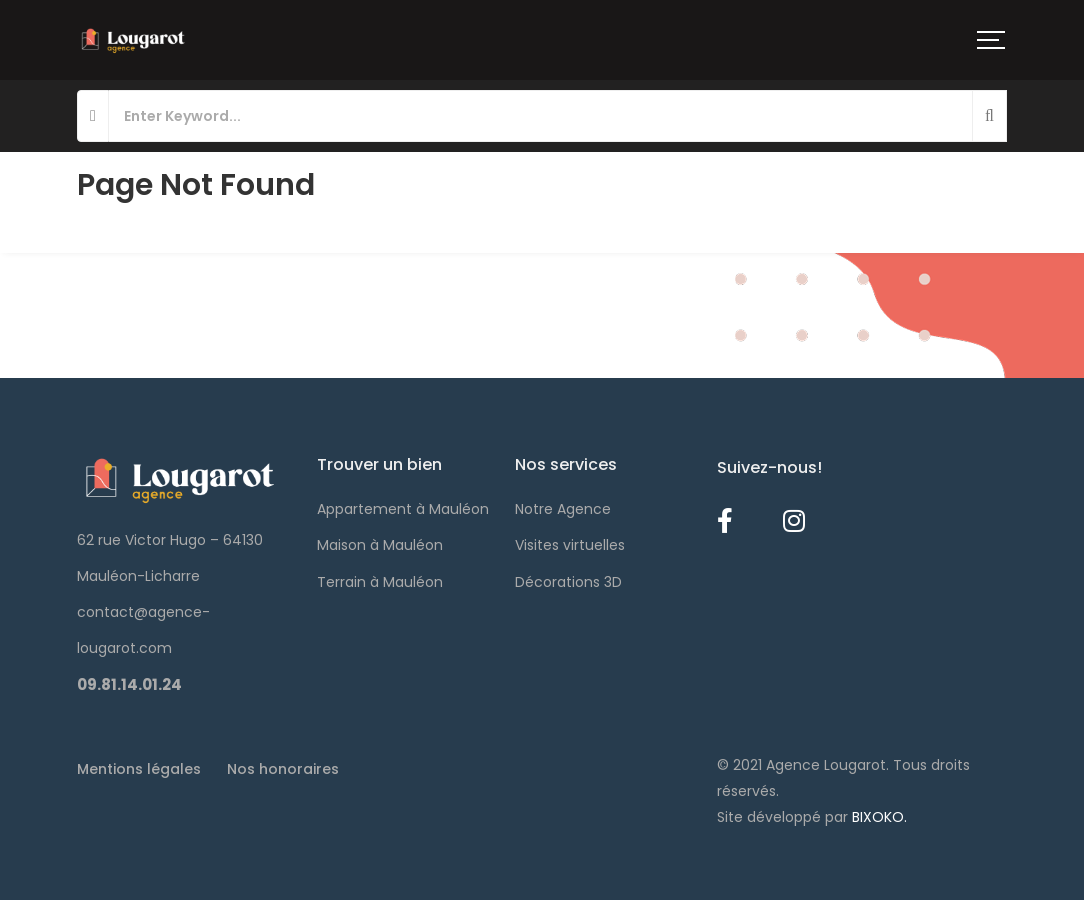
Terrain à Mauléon (380, 582)
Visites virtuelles (570, 545)
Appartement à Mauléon (403, 509)
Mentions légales (139, 769)
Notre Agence (563, 509)
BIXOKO (878, 817)
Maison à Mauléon (380, 545)
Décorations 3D (568, 582)
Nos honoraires (283, 769)
